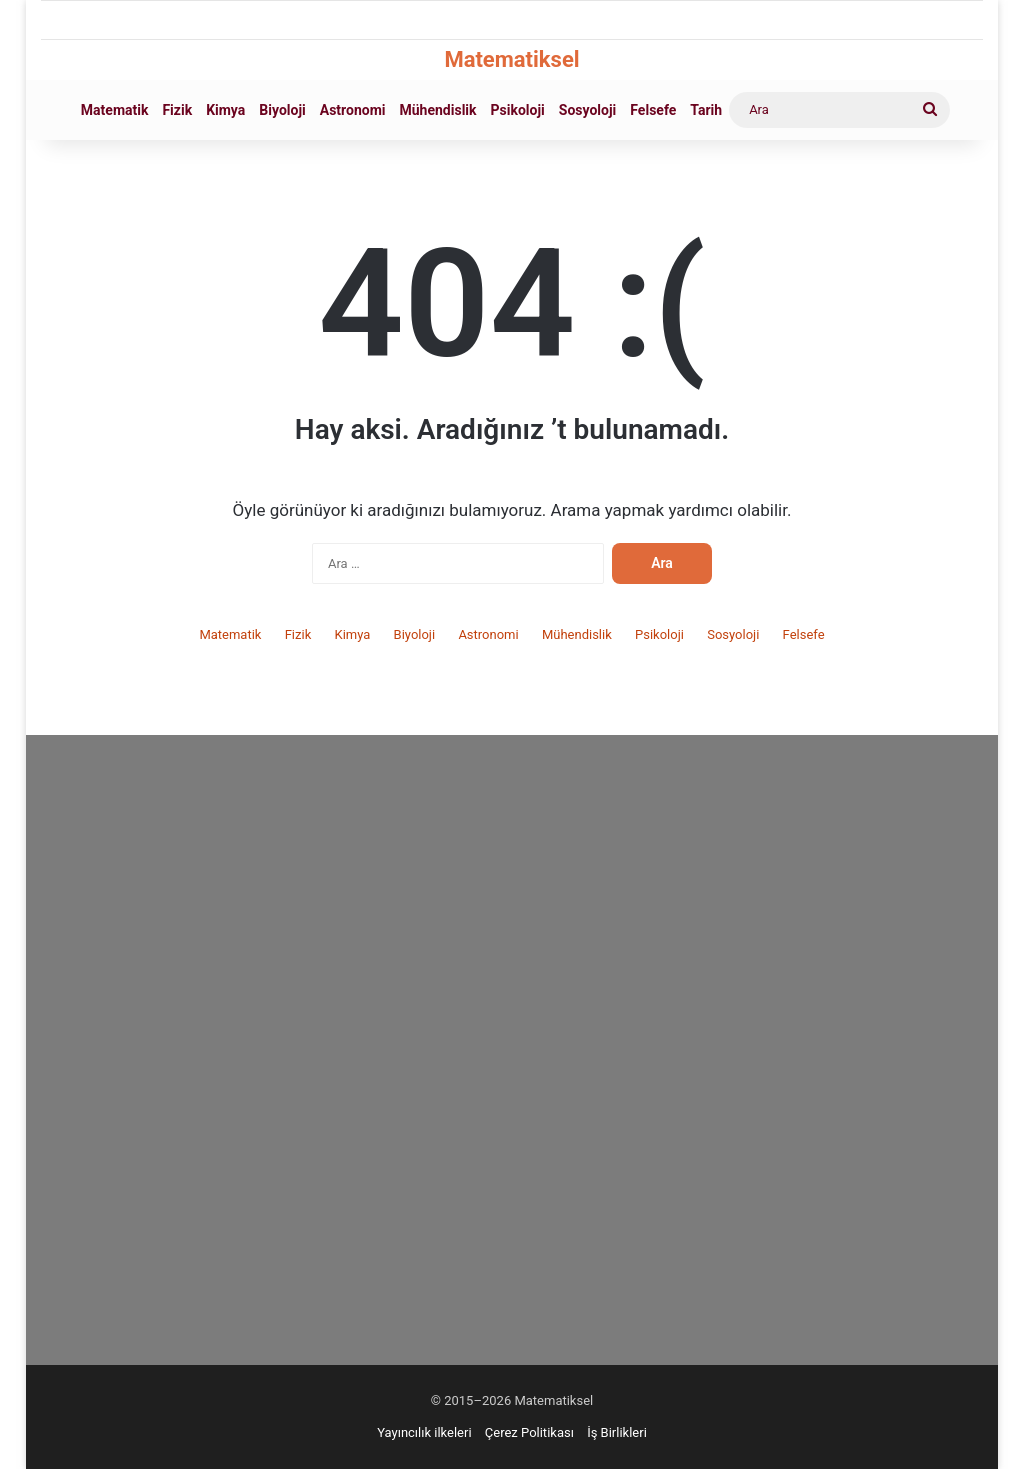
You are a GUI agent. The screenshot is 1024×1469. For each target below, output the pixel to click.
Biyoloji (282, 110)
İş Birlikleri (617, 1432)
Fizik (177, 110)
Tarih (706, 110)
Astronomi (353, 110)
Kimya (225, 110)
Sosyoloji (588, 110)
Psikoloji (518, 110)
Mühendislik (438, 110)
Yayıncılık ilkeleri (424, 1432)
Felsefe (653, 110)
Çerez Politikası (529, 1432)
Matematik (115, 110)
